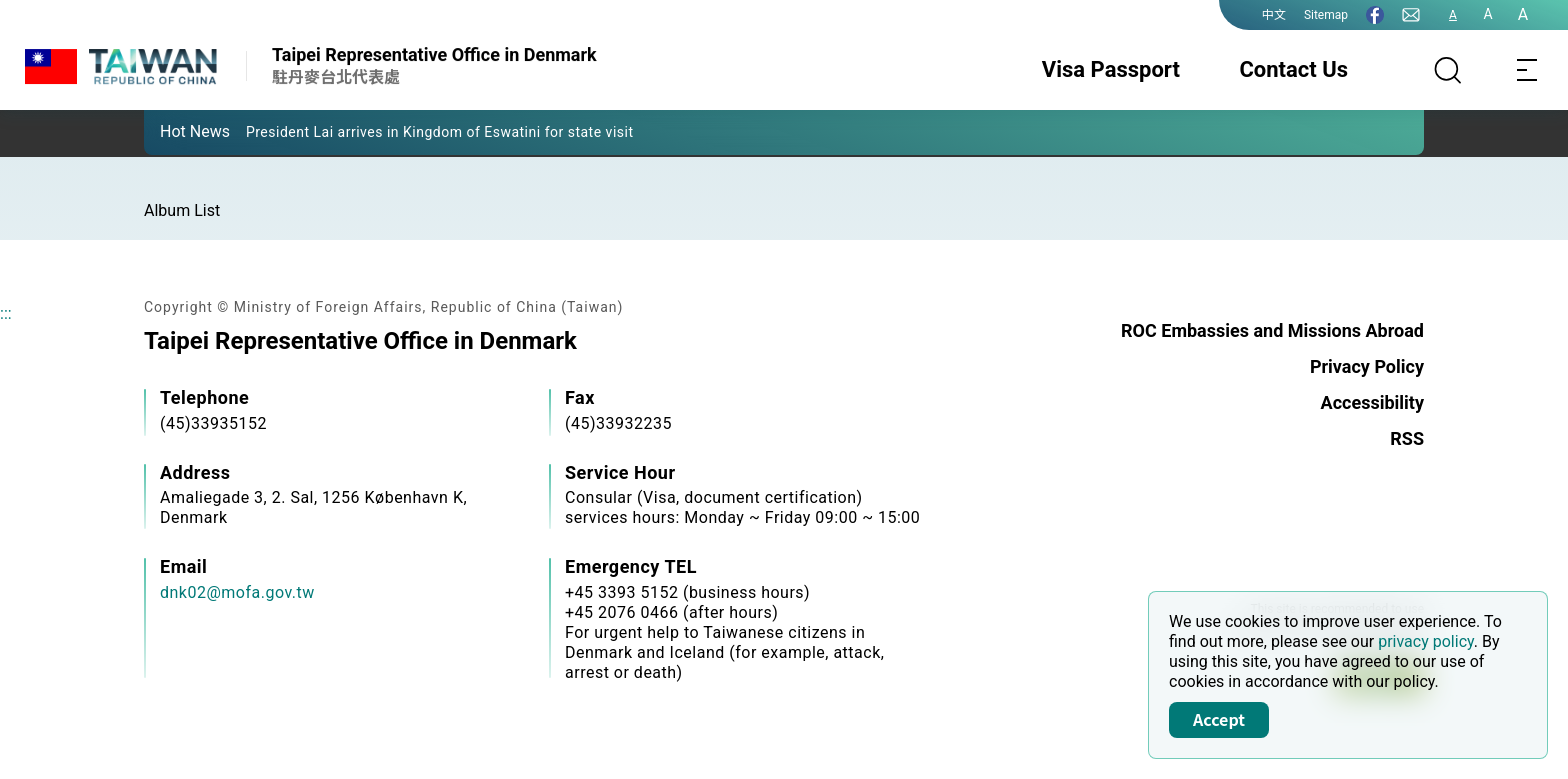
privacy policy (1426, 641)
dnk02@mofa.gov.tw (237, 592)
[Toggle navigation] (1528, 70)
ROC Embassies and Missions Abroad (1272, 330)
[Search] (1448, 70)
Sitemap (1326, 15)
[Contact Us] (1411, 15)
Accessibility (1372, 402)
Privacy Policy (1367, 366)
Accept (1219, 719)
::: (6, 313)
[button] (174, 131)
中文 (1274, 15)
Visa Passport (1111, 69)
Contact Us (1293, 69)
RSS (1407, 438)
